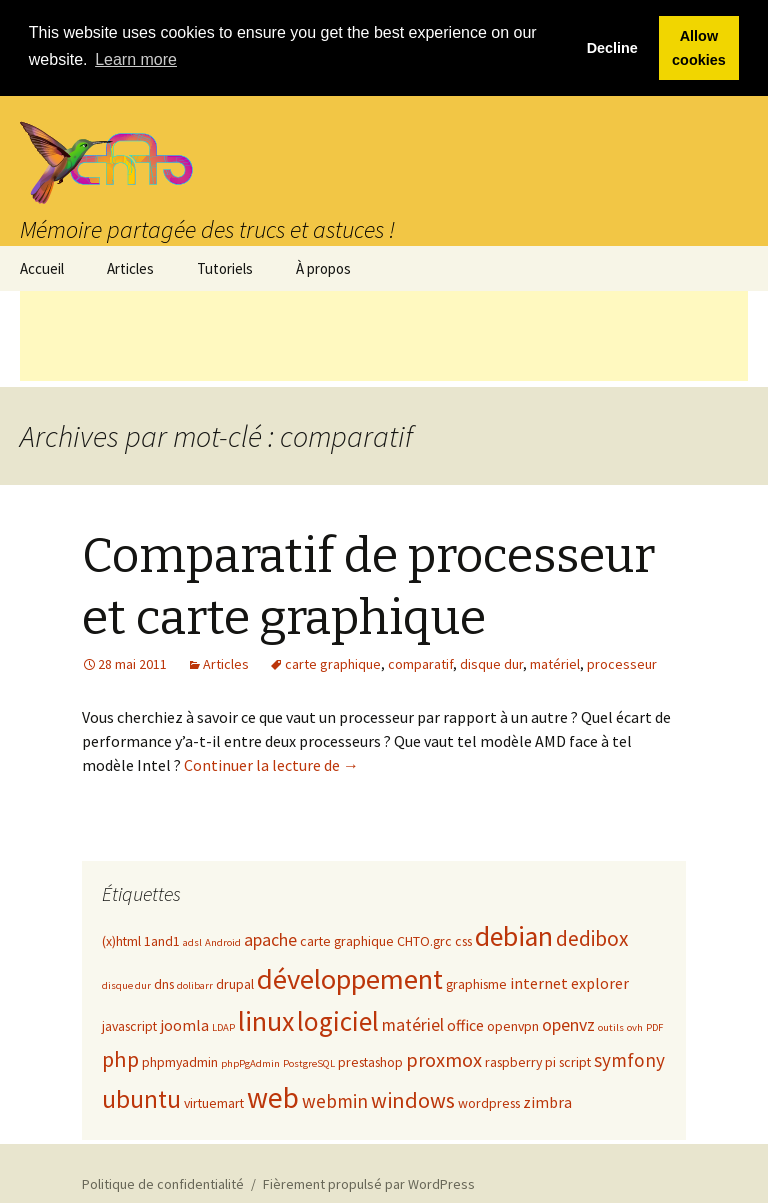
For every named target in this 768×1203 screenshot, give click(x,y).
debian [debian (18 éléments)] (514, 935)
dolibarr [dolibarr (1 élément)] (195, 984)
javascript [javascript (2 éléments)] (129, 1025)
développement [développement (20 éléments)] (350, 978)
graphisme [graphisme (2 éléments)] (476, 983)
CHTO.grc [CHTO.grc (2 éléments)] (424, 940)
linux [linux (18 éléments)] (266, 1020)
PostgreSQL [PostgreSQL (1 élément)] (309, 1062)
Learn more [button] (136, 59)
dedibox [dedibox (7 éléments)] (592, 937)
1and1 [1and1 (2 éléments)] (162, 940)
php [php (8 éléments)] (120, 1058)
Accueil (42, 266)
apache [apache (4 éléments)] (270, 939)
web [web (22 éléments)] (273, 1096)
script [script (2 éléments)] (575, 1061)
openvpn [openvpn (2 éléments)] (513, 1025)
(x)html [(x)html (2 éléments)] (121, 940)
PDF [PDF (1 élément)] (654, 1026)
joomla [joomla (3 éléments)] (184, 1024)
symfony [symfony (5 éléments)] (629, 1059)
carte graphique (333, 663)
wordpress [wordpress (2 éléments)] (489, 1102)
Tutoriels (225, 266)
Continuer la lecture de (271, 764)
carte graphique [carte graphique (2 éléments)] (347, 940)
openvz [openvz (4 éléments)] (568, 1024)
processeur (622, 663)
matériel (555, 663)
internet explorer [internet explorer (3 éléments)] (569, 982)
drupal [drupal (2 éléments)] (235, 983)
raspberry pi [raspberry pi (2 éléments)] (520, 1061)
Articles (130, 266)
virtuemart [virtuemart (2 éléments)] (214, 1102)
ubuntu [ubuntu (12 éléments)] (141, 1098)
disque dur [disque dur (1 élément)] (126, 984)
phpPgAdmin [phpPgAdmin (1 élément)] (250, 1062)
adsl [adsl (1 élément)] (192, 941)
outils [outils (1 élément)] (611, 1026)
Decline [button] (612, 48)
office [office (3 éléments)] (465, 1024)
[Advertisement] (384, 334)
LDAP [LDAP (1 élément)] (223, 1026)
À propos (323, 266)
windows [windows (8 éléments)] (413, 1099)
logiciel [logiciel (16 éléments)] (338, 1020)
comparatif (420, 663)
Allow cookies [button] (699, 48)
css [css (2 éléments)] (463, 940)
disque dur (491, 663)
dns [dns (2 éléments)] (164, 983)
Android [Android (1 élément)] (223, 941)
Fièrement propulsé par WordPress (369, 1183)
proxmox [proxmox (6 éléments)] (444, 1059)
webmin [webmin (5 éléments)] (335, 1100)
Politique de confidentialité (163, 1183)
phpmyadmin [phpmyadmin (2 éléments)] (180, 1061)
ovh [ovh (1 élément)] (635, 1026)
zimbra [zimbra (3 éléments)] (547, 1101)
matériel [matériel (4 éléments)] (413, 1024)
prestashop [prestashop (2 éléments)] (370, 1061)
